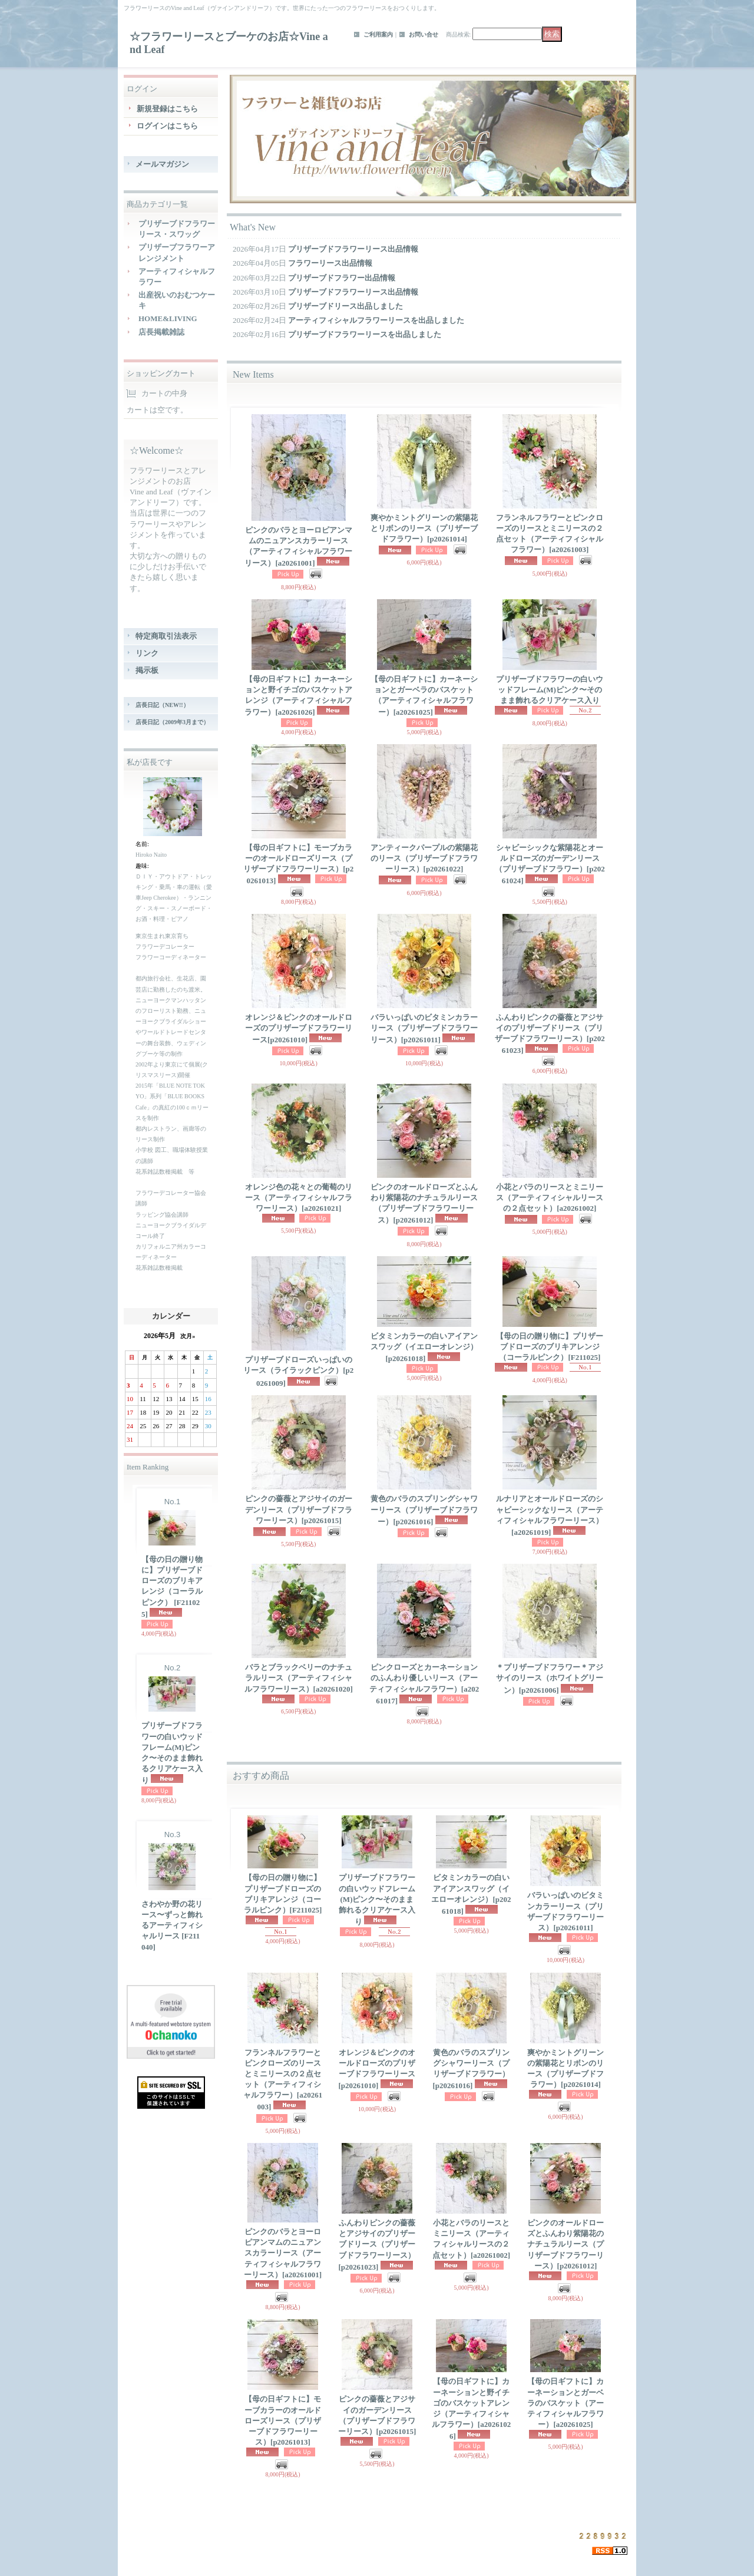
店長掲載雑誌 (161, 332)
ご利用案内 (378, 34)
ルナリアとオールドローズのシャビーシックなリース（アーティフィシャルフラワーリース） (549, 1515)
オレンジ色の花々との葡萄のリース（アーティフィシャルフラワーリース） (298, 1198)
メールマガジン (162, 164)
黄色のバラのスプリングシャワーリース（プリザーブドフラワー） (424, 1509)
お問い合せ (423, 34)
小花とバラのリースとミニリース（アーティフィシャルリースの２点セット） (549, 1198)
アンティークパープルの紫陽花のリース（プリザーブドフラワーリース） (424, 858)
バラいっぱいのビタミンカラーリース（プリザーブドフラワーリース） (424, 1028)
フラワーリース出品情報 (330, 263)
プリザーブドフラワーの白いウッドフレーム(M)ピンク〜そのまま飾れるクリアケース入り (172, 1753)
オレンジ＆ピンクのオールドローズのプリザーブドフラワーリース (298, 1028)
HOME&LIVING (167, 318)
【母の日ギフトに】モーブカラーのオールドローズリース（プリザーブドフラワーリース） (298, 864)
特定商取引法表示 (166, 636)
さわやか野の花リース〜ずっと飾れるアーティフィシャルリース (172, 1925)
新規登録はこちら (167, 108)
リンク (146, 653)
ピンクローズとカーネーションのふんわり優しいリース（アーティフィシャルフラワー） (424, 1684)
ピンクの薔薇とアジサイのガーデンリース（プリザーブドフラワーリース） (298, 1509)
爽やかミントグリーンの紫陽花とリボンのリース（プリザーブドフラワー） (424, 528)
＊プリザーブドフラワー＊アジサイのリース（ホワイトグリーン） (549, 1678)
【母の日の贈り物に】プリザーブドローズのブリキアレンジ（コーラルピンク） (172, 1587)
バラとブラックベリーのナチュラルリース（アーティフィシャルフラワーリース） (298, 1678)
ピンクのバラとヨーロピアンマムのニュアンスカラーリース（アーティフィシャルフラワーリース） (298, 547)
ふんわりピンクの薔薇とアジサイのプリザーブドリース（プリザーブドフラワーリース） (550, 1034)
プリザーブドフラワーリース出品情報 (353, 249)
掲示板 (146, 670)
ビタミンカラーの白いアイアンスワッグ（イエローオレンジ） (424, 1347)
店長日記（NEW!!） (162, 705)
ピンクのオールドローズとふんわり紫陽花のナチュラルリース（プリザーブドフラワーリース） (424, 1204)
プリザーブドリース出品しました (345, 306)
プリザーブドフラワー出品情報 (341, 277)
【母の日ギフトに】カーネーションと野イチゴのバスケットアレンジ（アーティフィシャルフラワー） (298, 696)
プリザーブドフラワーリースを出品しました (364, 334)
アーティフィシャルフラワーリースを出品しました (376, 320)
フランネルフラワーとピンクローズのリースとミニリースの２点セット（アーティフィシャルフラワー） (282, 2080)
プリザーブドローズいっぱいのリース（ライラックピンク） (298, 1371)
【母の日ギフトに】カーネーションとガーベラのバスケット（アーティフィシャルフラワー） (424, 696)
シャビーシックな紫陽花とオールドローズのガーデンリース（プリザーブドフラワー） (550, 864)
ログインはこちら (167, 125)
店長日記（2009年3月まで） (172, 722)
